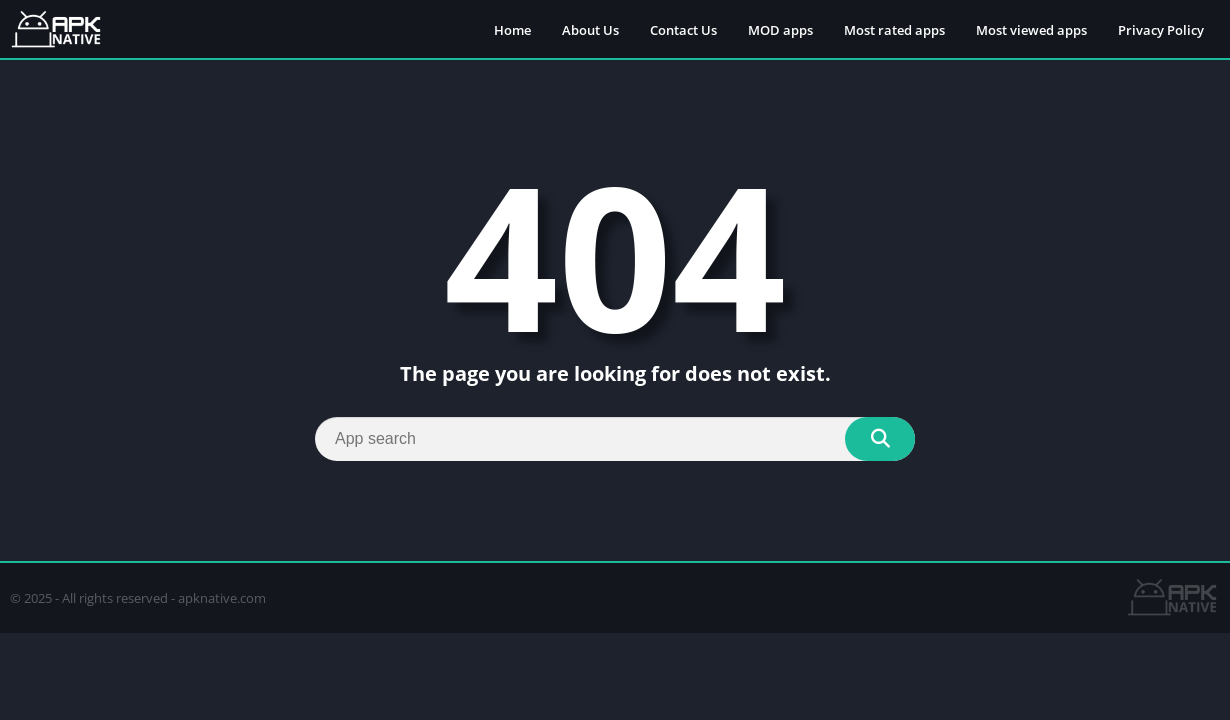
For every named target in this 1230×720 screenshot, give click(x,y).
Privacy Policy (1161, 30)
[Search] (615, 439)
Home (512, 30)
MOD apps (780, 30)
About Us (590, 30)
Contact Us (683, 30)
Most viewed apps (1031, 30)
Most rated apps (894, 30)
